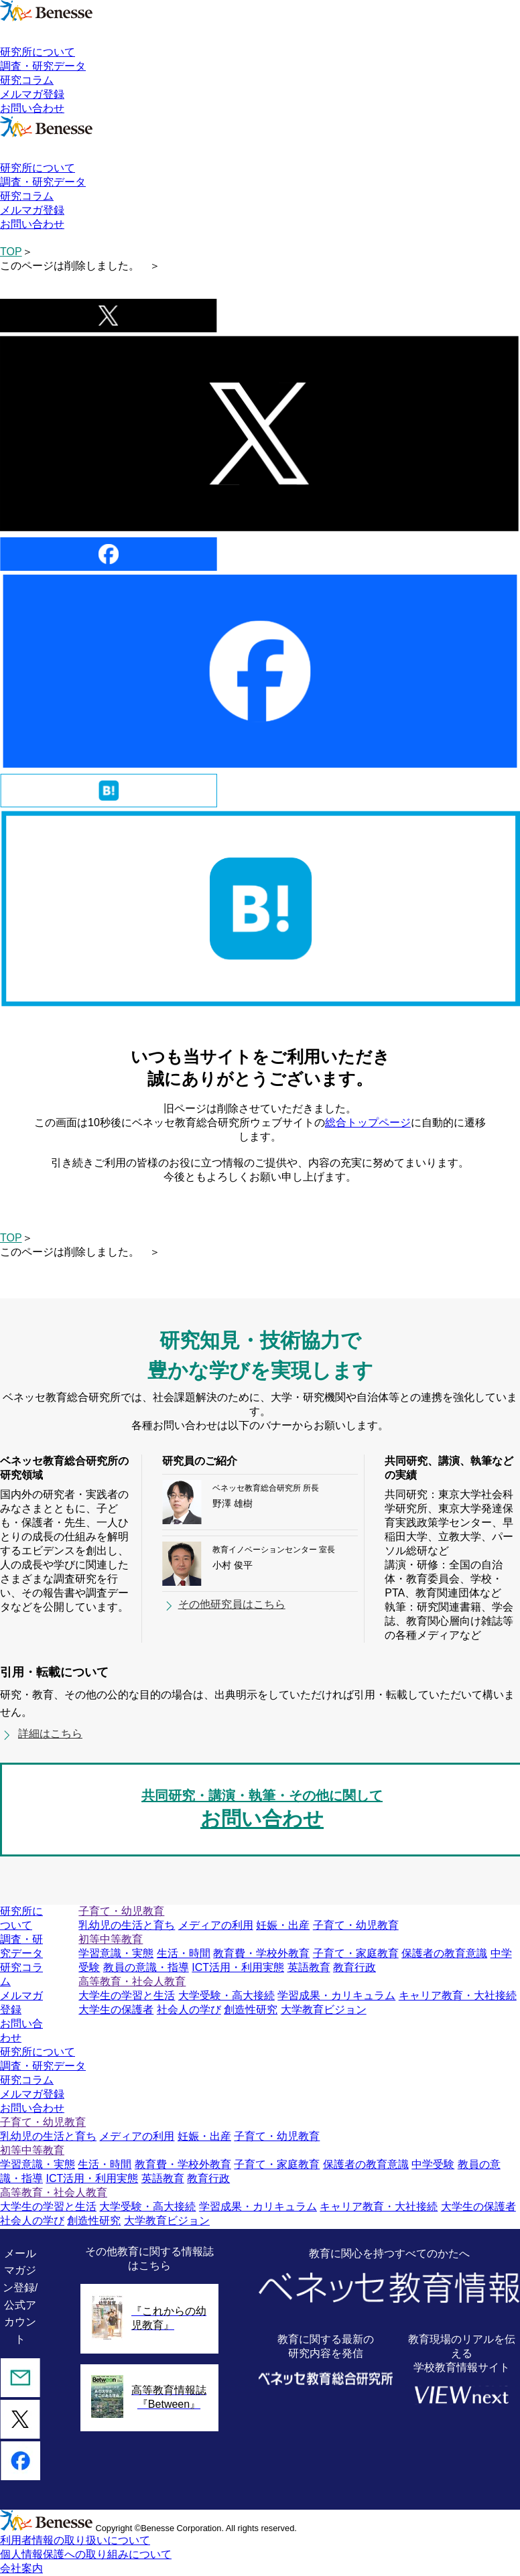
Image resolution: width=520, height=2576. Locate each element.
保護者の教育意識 (444, 1953)
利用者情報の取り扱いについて (75, 2540)
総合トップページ (368, 1122)
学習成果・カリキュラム (336, 1995)
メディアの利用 (215, 1925)
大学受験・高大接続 (226, 1995)
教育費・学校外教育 (261, 1953)
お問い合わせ (32, 108)
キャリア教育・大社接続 (458, 1995)
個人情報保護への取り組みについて (86, 2554)
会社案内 (21, 2568)
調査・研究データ (43, 66)
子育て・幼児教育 (356, 1925)
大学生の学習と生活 (126, 1995)
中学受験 (432, 2164)
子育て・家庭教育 (356, 1953)
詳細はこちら (50, 1733)
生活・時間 (183, 1953)
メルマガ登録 (32, 94)
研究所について (37, 52)
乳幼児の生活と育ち (126, 1925)
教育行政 (354, 1967)
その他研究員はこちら (231, 1604)
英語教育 (308, 1967)
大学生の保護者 (115, 2009)
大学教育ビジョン (324, 2009)
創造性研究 (250, 2009)
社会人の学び (189, 2009)
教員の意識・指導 (146, 1967)
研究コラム (27, 80)
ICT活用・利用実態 (238, 1967)
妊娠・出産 (283, 1925)
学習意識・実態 (115, 1953)
